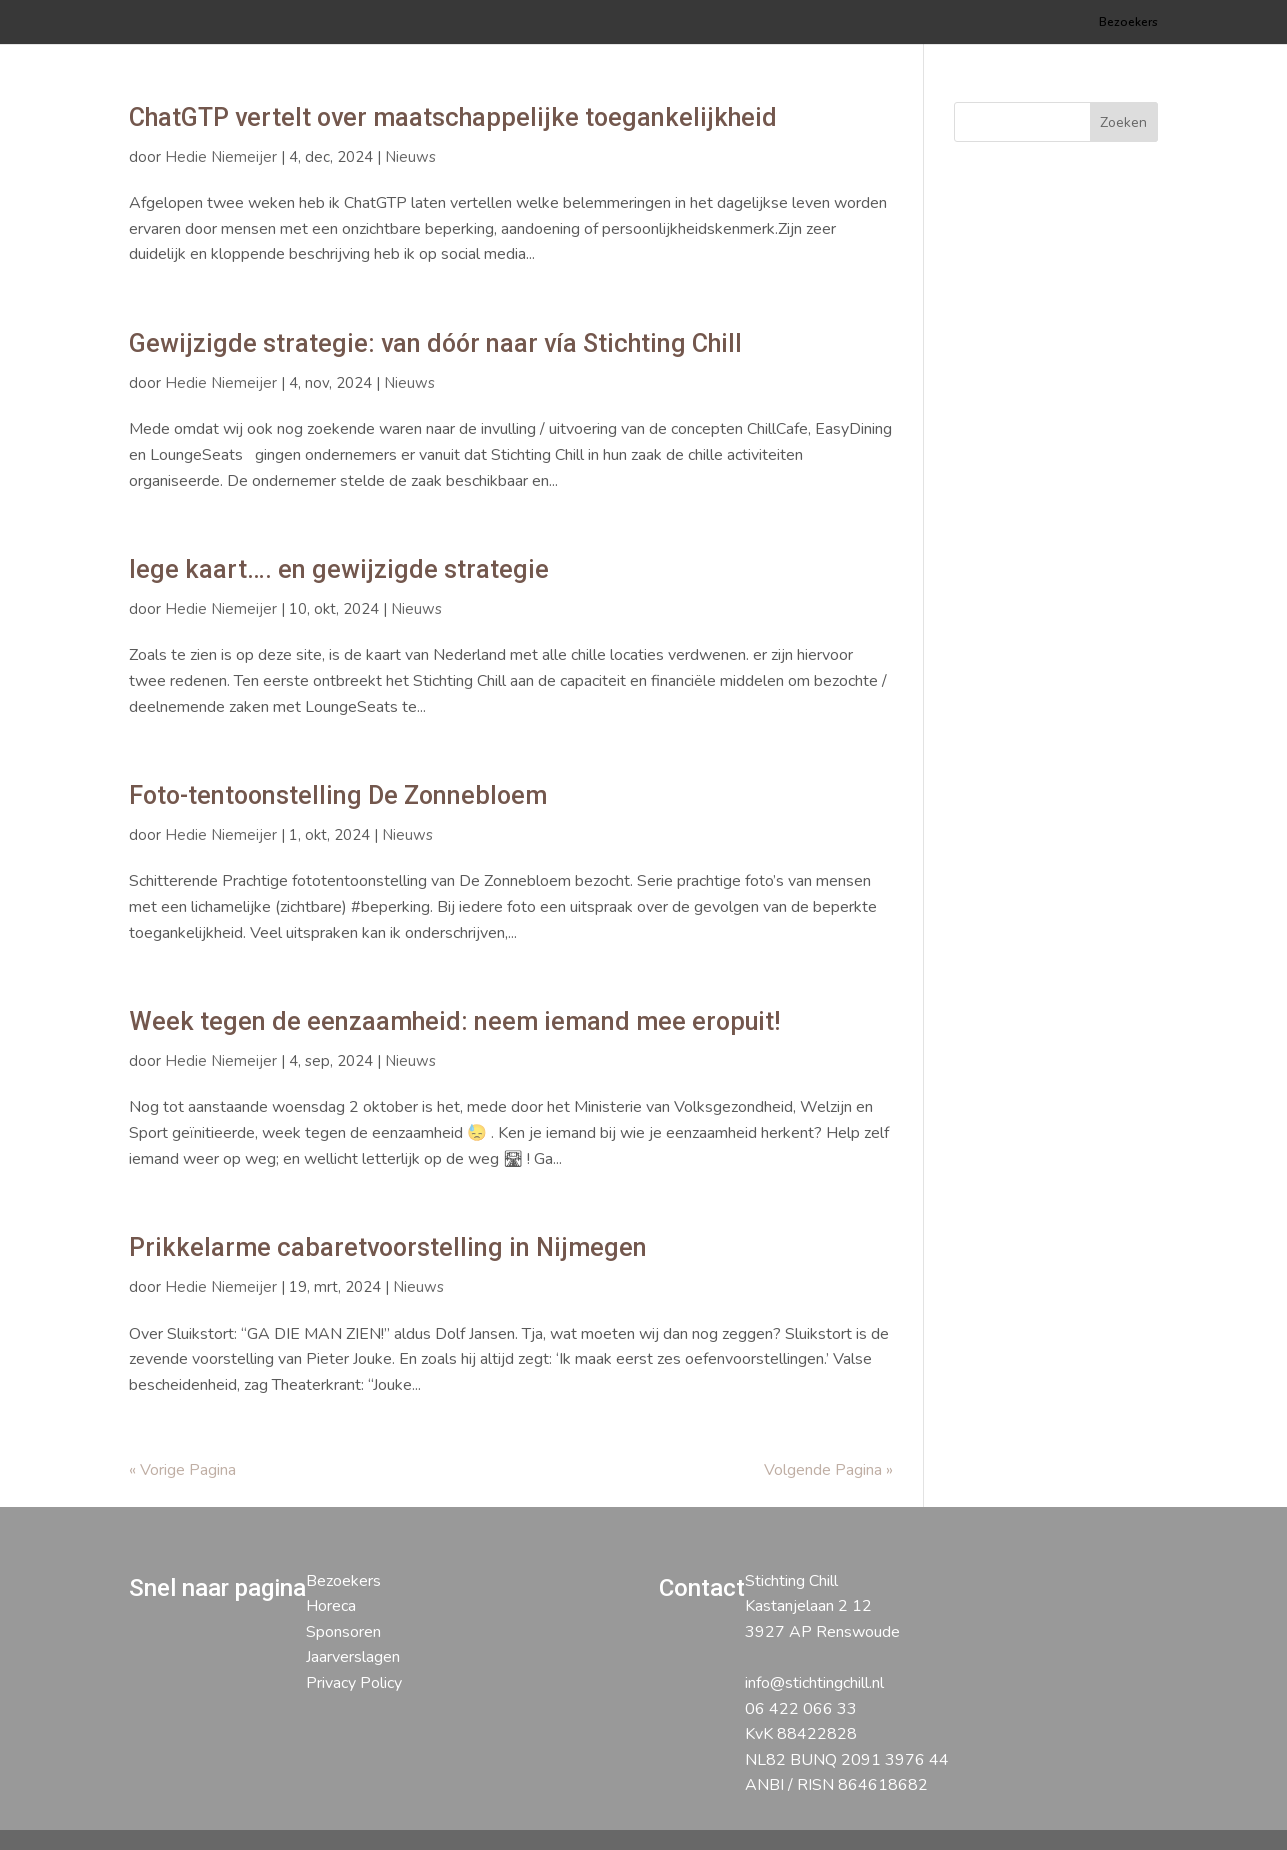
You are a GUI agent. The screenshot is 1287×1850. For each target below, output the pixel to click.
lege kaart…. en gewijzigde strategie (339, 569)
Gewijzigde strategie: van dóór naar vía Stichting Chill (435, 343)
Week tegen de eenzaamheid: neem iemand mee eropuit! (455, 1021)
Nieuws (410, 157)
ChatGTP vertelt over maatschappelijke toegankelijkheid (453, 117)
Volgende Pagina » (828, 1470)
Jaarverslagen (353, 1657)
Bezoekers (1128, 22)
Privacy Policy (354, 1683)
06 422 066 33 (801, 1709)
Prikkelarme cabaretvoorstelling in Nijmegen (388, 1247)
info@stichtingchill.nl (814, 1683)
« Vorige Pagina (182, 1470)
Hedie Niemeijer (221, 157)
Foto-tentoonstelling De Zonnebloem (338, 795)
